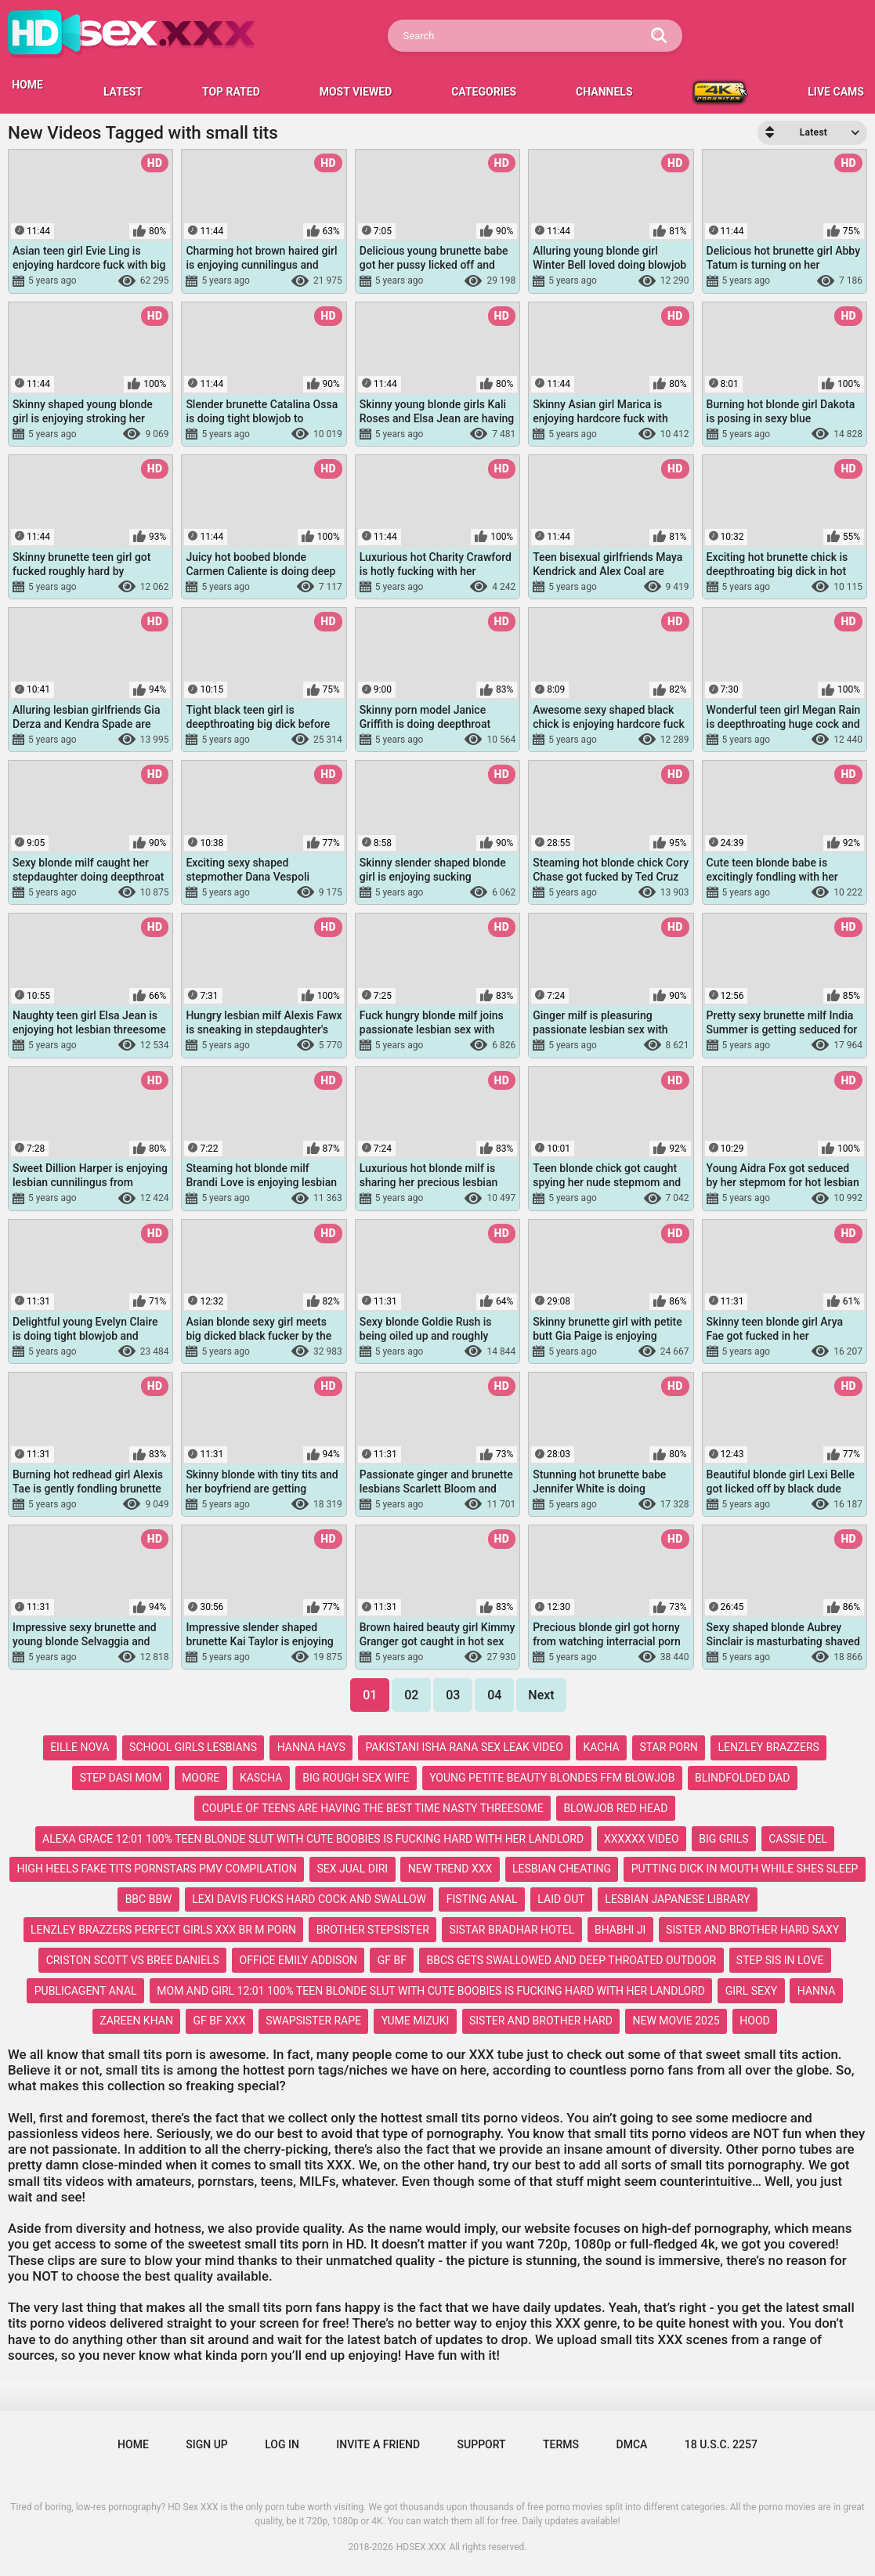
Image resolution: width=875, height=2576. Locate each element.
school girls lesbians (193, 1747)
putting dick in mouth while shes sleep (745, 1868)
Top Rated (231, 91)
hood (754, 2020)
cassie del (797, 1839)
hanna (816, 1990)
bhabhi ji (620, 1929)
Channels (604, 91)
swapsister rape (313, 2020)
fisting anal (482, 1899)
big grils (723, 1839)
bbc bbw (148, 1899)
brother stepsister (372, 1929)
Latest (123, 91)
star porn (668, 1747)
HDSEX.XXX (421, 2547)
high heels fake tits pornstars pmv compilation (157, 1868)
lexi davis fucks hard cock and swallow (309, 1899)
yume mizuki (415, 2020)
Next (541, 1695)
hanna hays (311, 1747)
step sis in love (780, 1960)
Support (481, 2444)
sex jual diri (352, 1868)
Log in (282, 2444)
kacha (602, 1747)
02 (411, 1695)
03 (453, 1695)
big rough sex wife (355, 1777)
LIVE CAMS (836, 91)
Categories (483, 91)
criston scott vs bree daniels (132, 1960)
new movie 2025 (676, 2020)
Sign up (206, 2444)
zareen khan (136, 2020)
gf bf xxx (219, 2020)
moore (200, 1777)
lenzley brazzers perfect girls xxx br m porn (163, 1929)
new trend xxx (450, 1868)
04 (494, 1695)
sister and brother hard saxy (752, 1929)
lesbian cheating (561, 1868)
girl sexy (751, 1990)
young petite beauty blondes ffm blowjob (551, 1777)
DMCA (632, 2444)
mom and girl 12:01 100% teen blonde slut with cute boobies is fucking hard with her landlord (431, 1990)
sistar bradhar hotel (511, 1929)
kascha (261, 1777)
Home (133, 2444)
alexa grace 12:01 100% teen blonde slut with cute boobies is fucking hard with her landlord (313, 1839)
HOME (27, 84)
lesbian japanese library (677, 1899)
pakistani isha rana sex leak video (463, 1747)
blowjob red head (615, 1808)
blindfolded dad (742, 1777)
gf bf (392, 1960)
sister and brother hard (541, 2020)
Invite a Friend (378, 2444)
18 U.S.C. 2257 (721, 2444)
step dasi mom (121, 1777)
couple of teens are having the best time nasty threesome (373, 1808)
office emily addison (298, 1960)
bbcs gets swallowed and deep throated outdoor (572, 1960)
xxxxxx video (641, 1839)
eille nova (79, 1747)
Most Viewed (356, 91)
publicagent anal (85, 1990)
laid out (560, 1899)
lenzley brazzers (768, 1747)
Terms (561, 2444)
